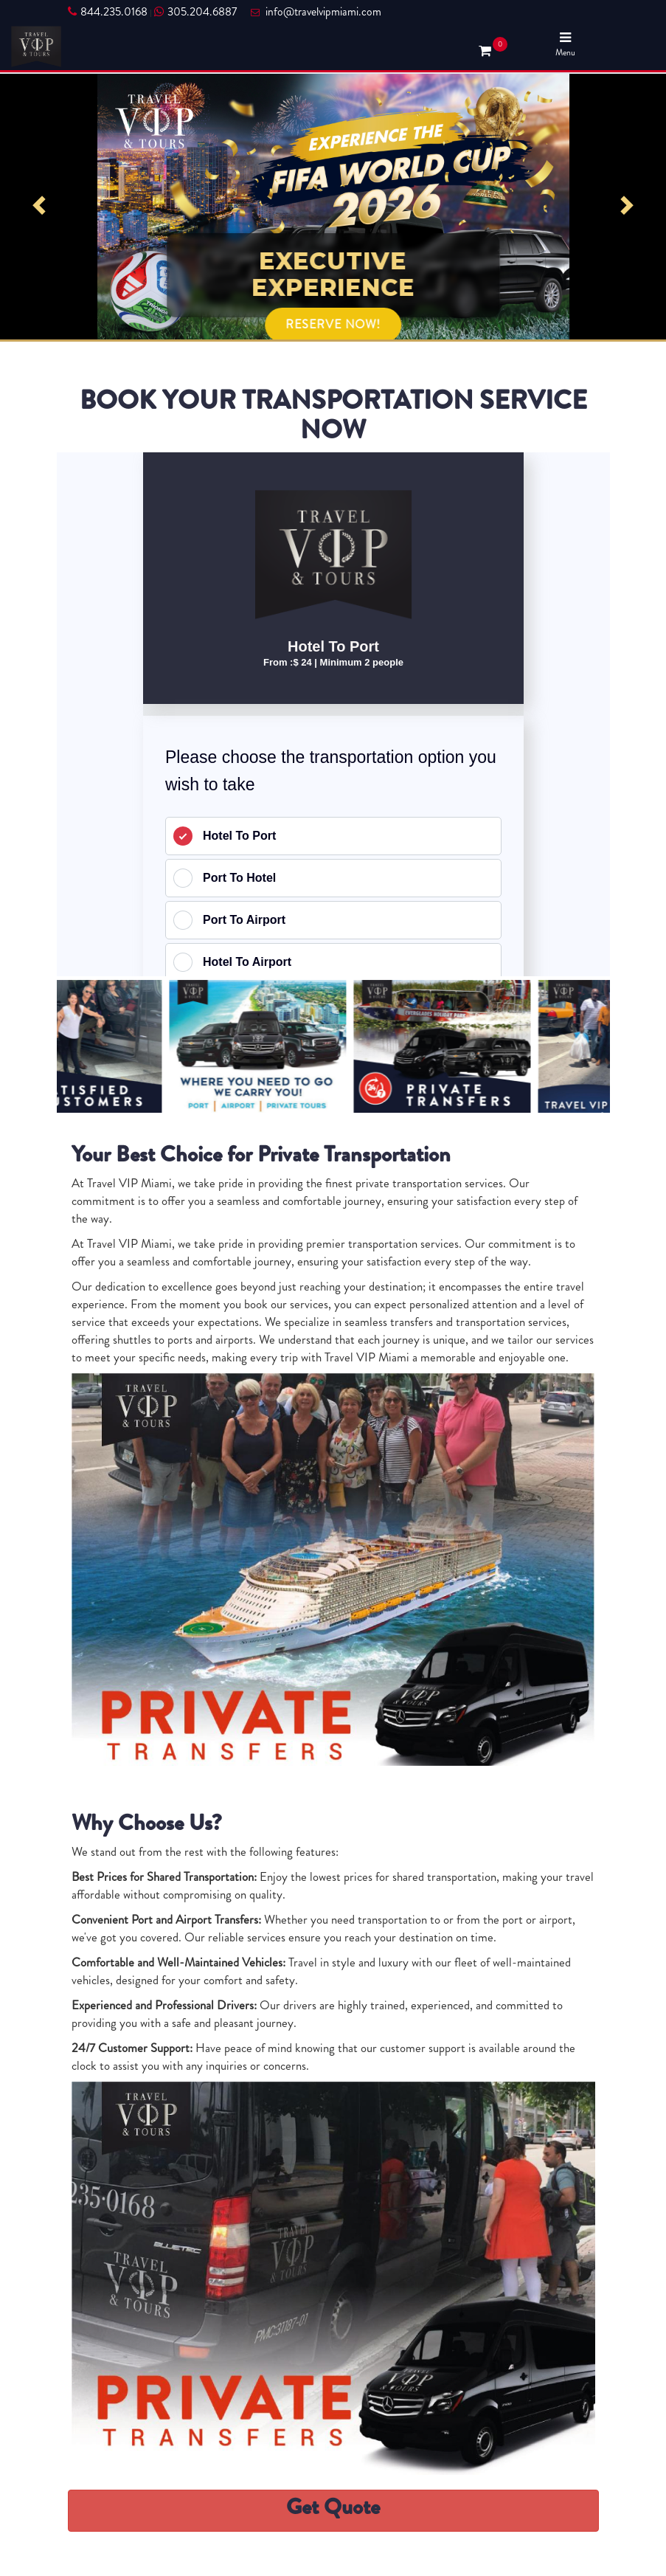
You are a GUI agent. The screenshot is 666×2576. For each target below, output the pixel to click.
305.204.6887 (195, 12)
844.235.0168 (108, 12)
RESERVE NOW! (333, 324)
